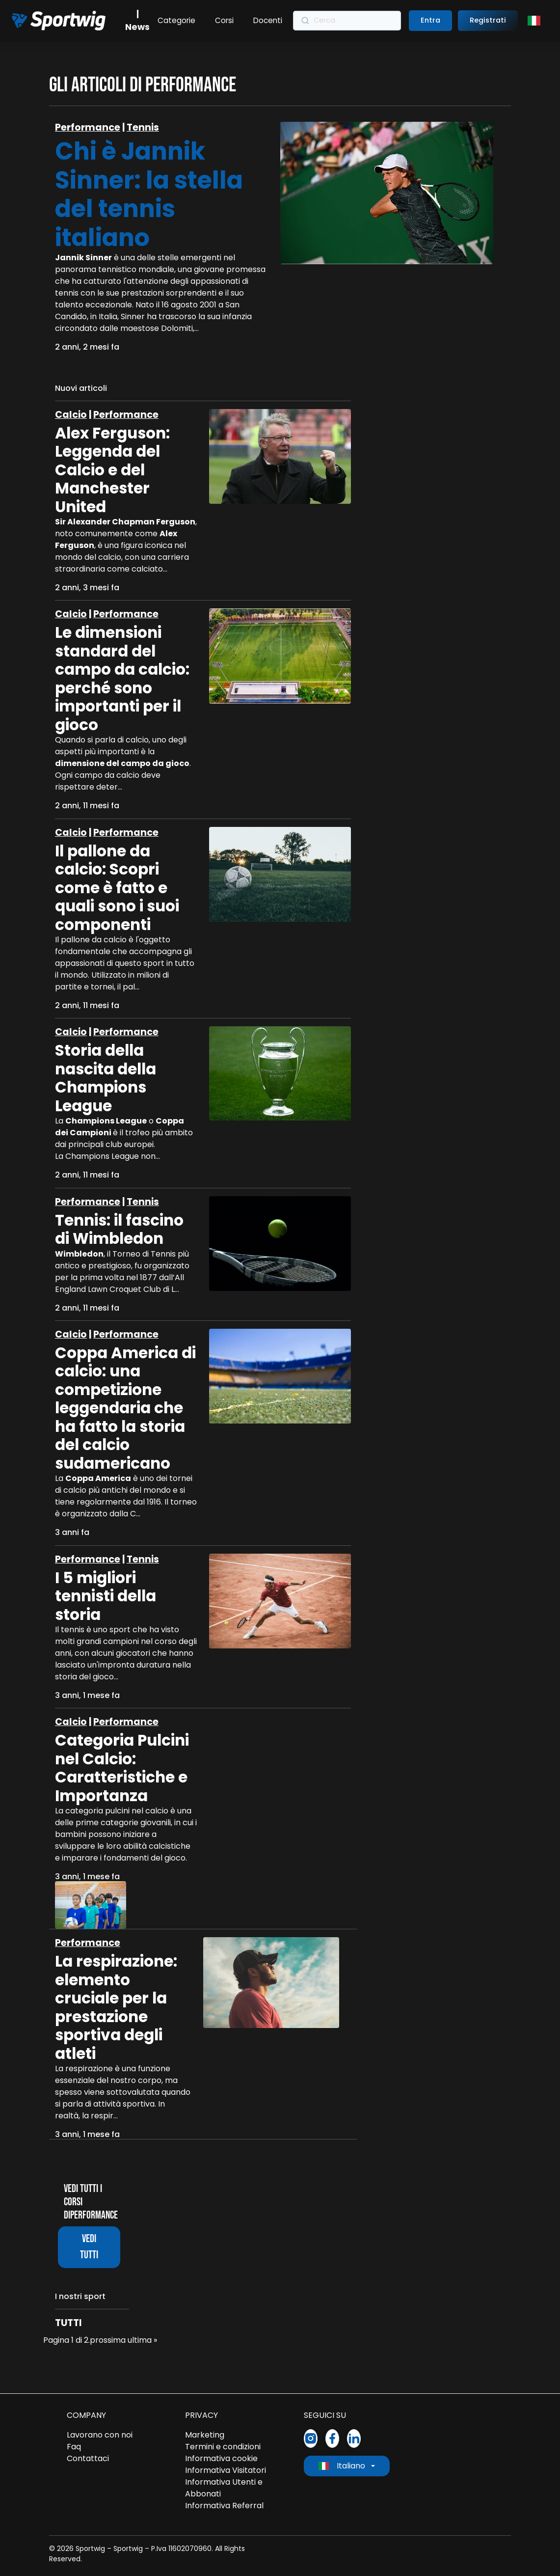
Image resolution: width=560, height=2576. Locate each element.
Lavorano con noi (100, 2434)
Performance (87, 127)
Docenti (267, 20)
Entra (430, 20)
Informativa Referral (224, 2505)
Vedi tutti (89, 2247)
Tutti (68, 2322)
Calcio (71, 414)
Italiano (342, 2465)
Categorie (176, 20)
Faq (74, 2446)
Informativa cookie (221, 2458)
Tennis (143, 127)
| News (137, 20)
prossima (108, 2340)
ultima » (142, 2340)
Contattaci (88, 2458)
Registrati (488, 20)
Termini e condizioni (223, 2446)
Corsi (224, 20)
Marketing (204, 2434)
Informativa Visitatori (225, 2470)
